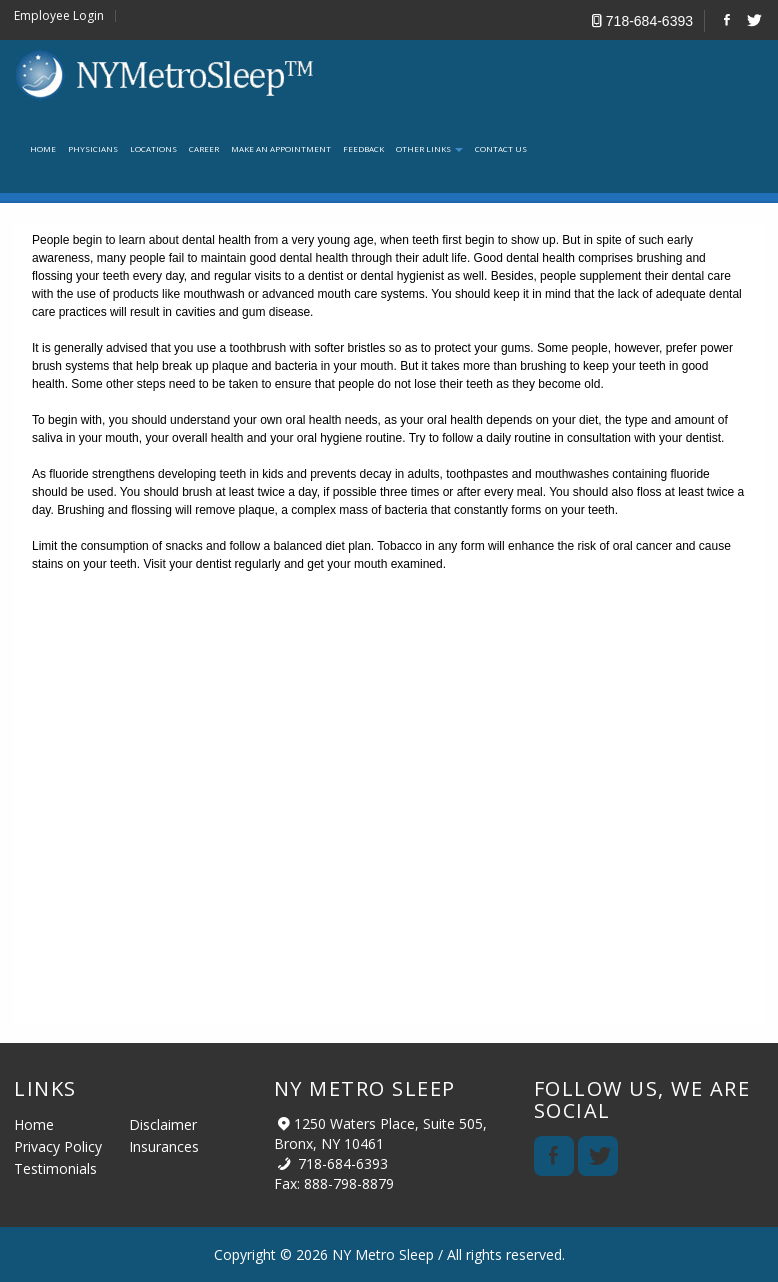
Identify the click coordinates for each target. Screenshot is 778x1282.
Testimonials (55, 1168)
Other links (429, 148)
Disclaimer (163, 1124)
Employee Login (59, 16)
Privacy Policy (58, 1146)
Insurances (164, 1146)
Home (34, 1124)
